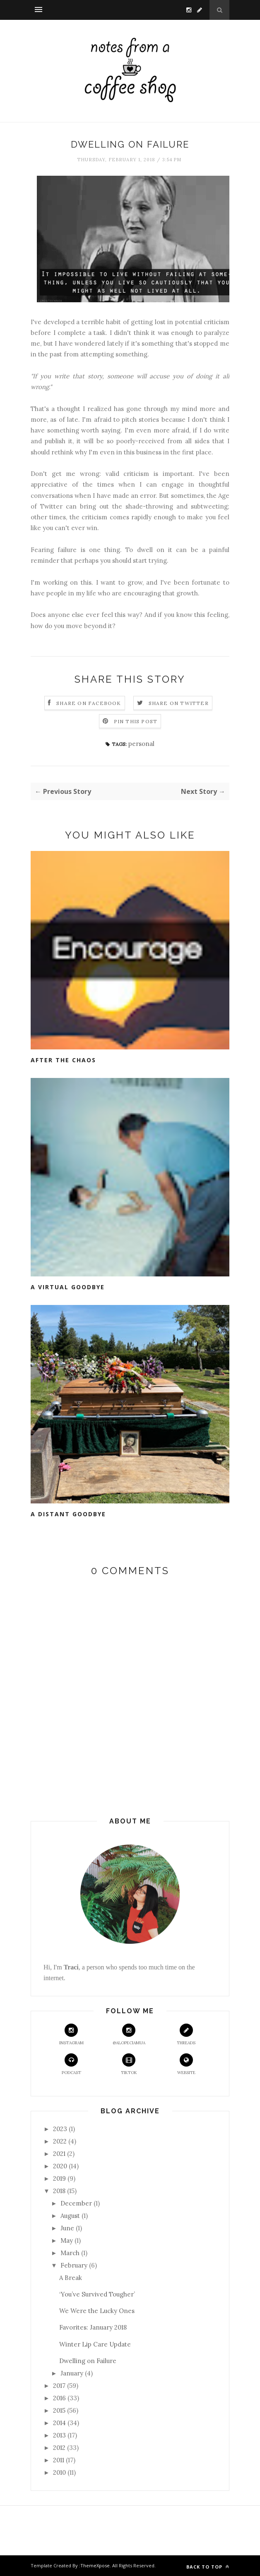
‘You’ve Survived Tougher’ (97, 2294)
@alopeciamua (129, 2035)
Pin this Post (136, 721)
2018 (59, 2191)
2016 (59, 2398)
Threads (186, 2035)
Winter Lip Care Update (95, 2344)
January (71, 2373)
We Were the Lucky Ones (97, 2311)
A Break (70, 2278)
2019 (59, 2178)
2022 (60, 2141)
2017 (59, 2386)
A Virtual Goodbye (68, 1287)
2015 (59, 2410)
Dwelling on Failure (87, 2361)
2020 (60, 2166)
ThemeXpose (95, 2565)
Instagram (71, 2035)
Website (186, 2064)
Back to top (207, 2567)
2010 (59, 2472)
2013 (59, 2435)
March (69, 2253)
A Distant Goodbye (68, 1514)
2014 (59, 2423)
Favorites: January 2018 (93, 2327)
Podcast (71, 2064)
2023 (60, 2129)
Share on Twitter (179, 703)
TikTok (129, 2064)
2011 (58, 2460)
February (73, 2265)
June (67, 2228)
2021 (59, 2154)
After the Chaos (63, 1060)
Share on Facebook (88, 703)
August (70, 2216)
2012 (59, 2448)
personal (141, 744)
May (66, 2240)
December (76, 2203)
